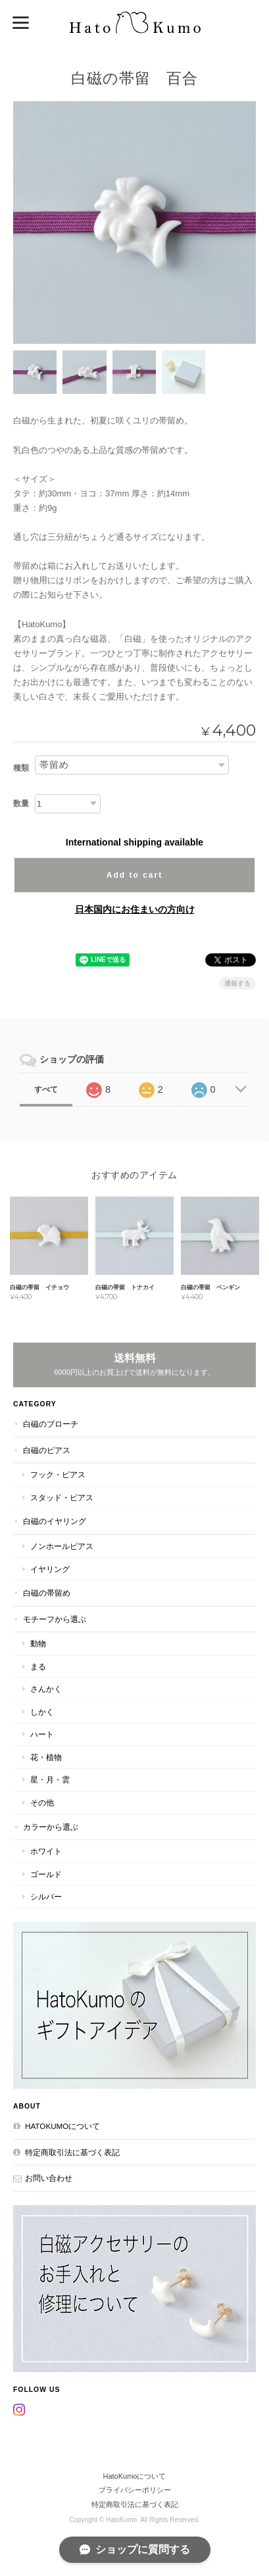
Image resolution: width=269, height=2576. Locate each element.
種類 (21, 768)
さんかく (46, 1688)
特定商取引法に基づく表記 (72, 2152)
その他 (42, 1802)
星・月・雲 (50, 1779)
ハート (42, 1734)
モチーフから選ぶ (54, 1619)
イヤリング (50, 1569)
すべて (46, 1089)
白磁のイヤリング (54, 1521)
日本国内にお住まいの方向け (135, 909)
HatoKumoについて (62, 2126)
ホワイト (46, 1851)
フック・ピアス (58, 1474)
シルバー (46, 1896)
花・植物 (46, 1757)
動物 (38, 1643)
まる (38, 1666)
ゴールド (46, 1874)
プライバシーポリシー (135, 2490)
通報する (237, 983)
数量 (21, 803)
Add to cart (134, 875)
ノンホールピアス (61, 1546)
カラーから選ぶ (50, 1827)
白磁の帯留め (46, 1592)
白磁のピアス (46, 1450)
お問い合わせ (48, 2178)
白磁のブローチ (50, 1423)
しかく (42, 1711)
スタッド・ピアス (61, 1497)
